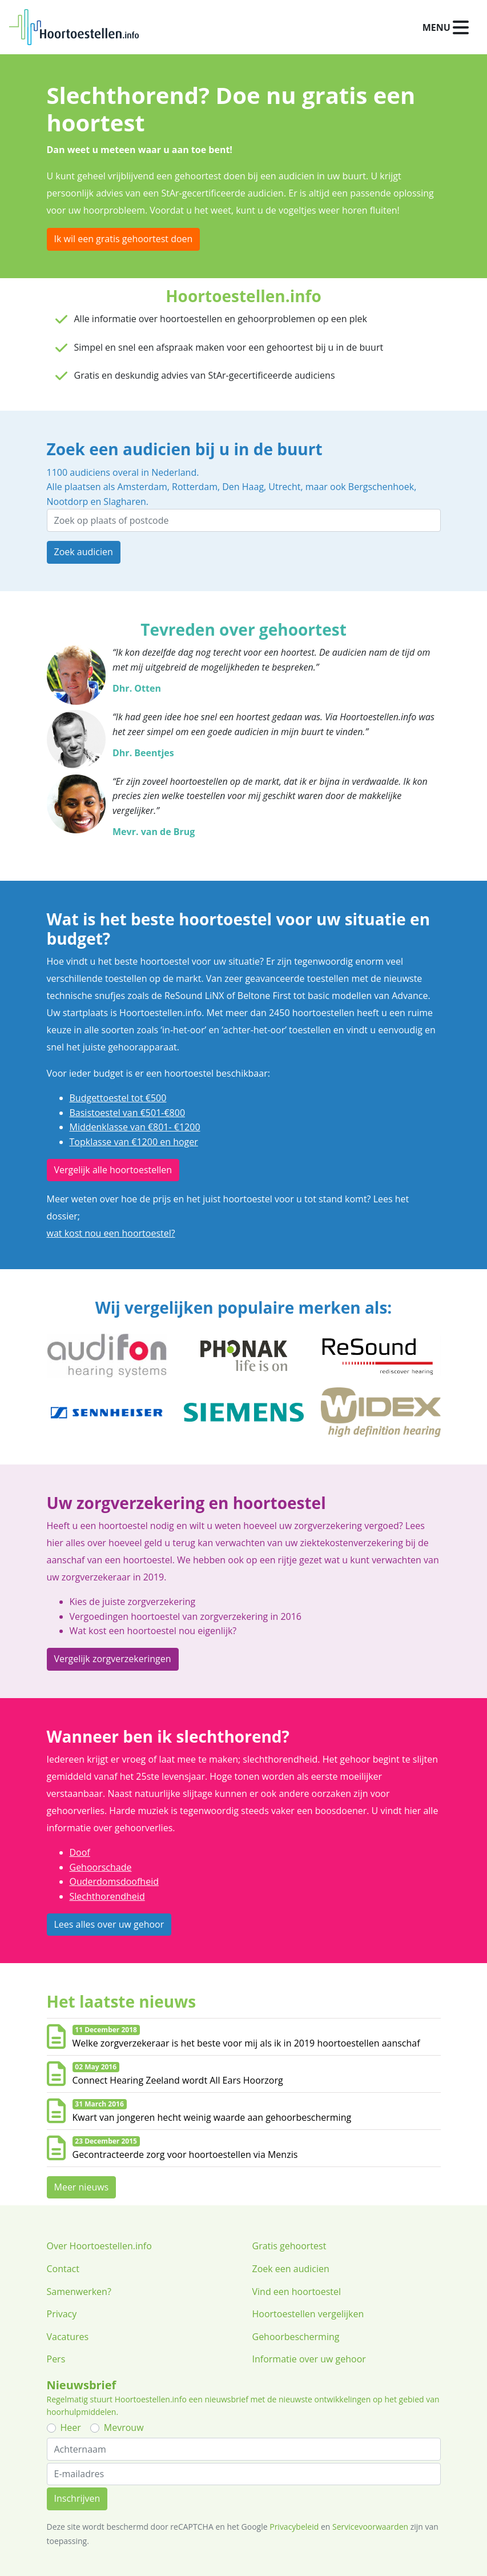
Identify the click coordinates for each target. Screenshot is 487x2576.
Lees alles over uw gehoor (109, 1924)
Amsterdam (142, 486)
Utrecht (284, 486)
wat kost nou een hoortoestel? (111, 1233)
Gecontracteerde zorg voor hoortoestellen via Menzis (185, 2154)
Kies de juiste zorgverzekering (133, 1601)
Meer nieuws (81, 2187)
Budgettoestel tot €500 (118, 1098)
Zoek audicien (83, 551)
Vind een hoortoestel (296, 2291)
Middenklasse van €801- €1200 (135, 1127)
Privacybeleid (294, 2526)
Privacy (62, 2314)
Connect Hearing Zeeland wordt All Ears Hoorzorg (178, 2080)
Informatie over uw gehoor (309, 2359)
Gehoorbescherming (296, 2336)
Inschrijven (77, 2498)
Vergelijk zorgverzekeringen (112, 1658)
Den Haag (243, 486)
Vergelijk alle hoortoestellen (113, 1169)
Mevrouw (124, 2427)
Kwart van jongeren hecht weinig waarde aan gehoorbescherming (212, 2117)
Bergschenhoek (381, 486)
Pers (56, 2359)
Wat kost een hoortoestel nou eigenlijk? (153, 1630)
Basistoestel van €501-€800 (128, 1112)
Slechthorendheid (107, 1896)
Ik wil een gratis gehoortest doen (123, 238)
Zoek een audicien (290, 2268)
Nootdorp (67, 501)
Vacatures (68, 2336)
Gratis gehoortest (289, 2246)
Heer (71, 2427)
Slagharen (124, 501)
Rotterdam (195, 486)
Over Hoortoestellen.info (99, 2246)
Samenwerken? (79, 2291)
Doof (80, 1852)
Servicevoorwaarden (370, 2526)
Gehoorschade (101, 1867)
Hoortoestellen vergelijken (308, 2314)
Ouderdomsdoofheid (114, 1881)
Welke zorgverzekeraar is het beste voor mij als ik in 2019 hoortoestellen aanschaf (246, 2043)
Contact (63, 2268)
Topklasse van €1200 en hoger (134, 1141)
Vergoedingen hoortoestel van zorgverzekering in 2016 (186, 1616)
